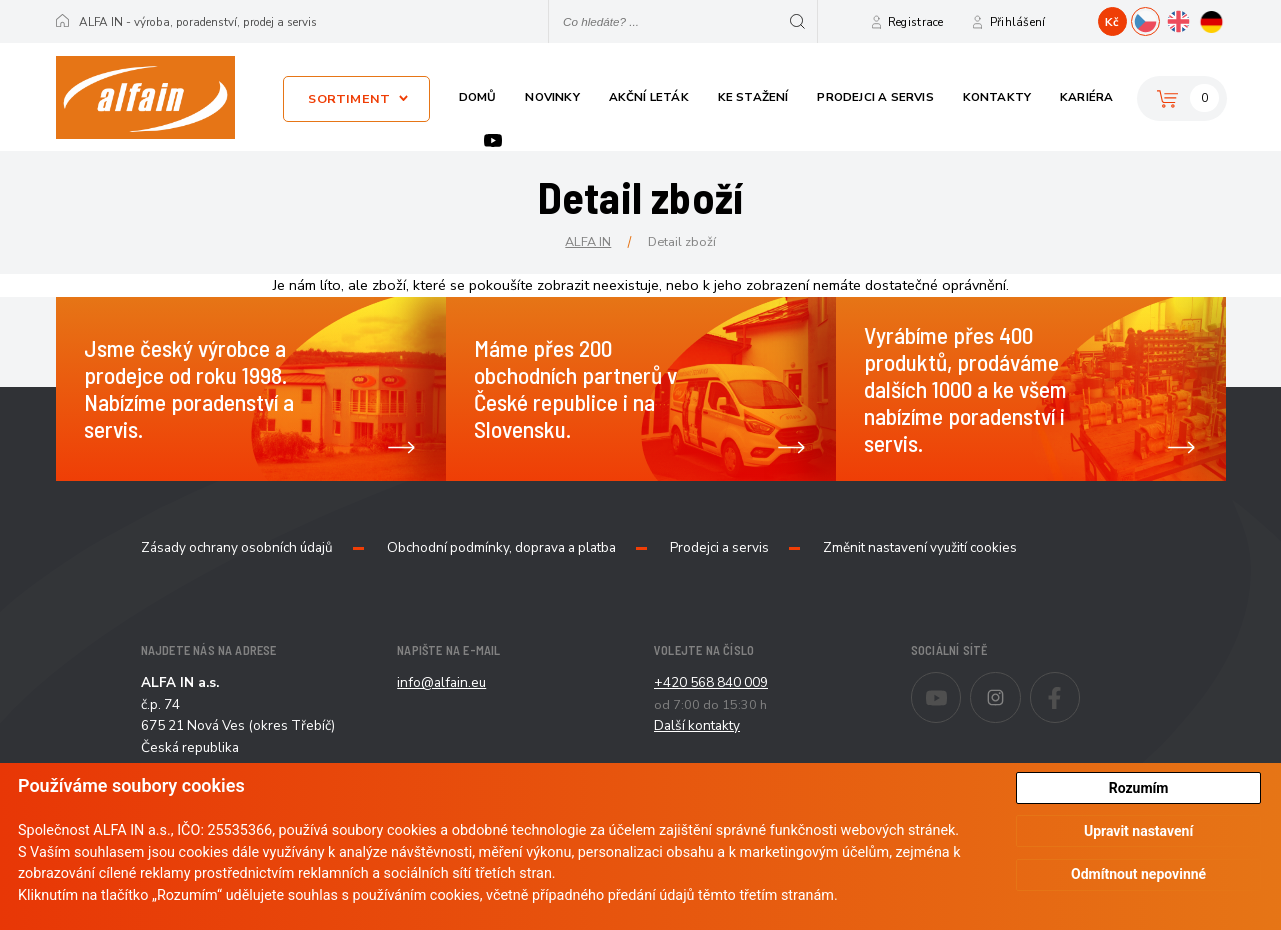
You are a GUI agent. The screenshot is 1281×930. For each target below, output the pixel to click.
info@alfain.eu (441, 682)
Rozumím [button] (1139, 788)
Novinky (552, 97)
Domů (478, 97)
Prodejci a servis (875, 97)
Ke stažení (753, 97)
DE (1225, 19)
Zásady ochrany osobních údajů (237, 548)
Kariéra (1086, 97)
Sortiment (349, 98)
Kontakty (997, 97)
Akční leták (649, 97)
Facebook (1079, 684)
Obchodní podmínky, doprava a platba (501, 548)
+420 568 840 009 (711, 682)
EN (1192, 19)
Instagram (1020, 684)
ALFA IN (588, 241)
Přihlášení (1018, 22)
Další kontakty (697, 725)
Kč (1112, 22)
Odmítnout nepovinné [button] (1138, 874)
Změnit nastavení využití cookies (920, 548)
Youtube (493, 140)
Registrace (916, 22)
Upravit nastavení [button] (1138, 831)
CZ (1159, 19)
